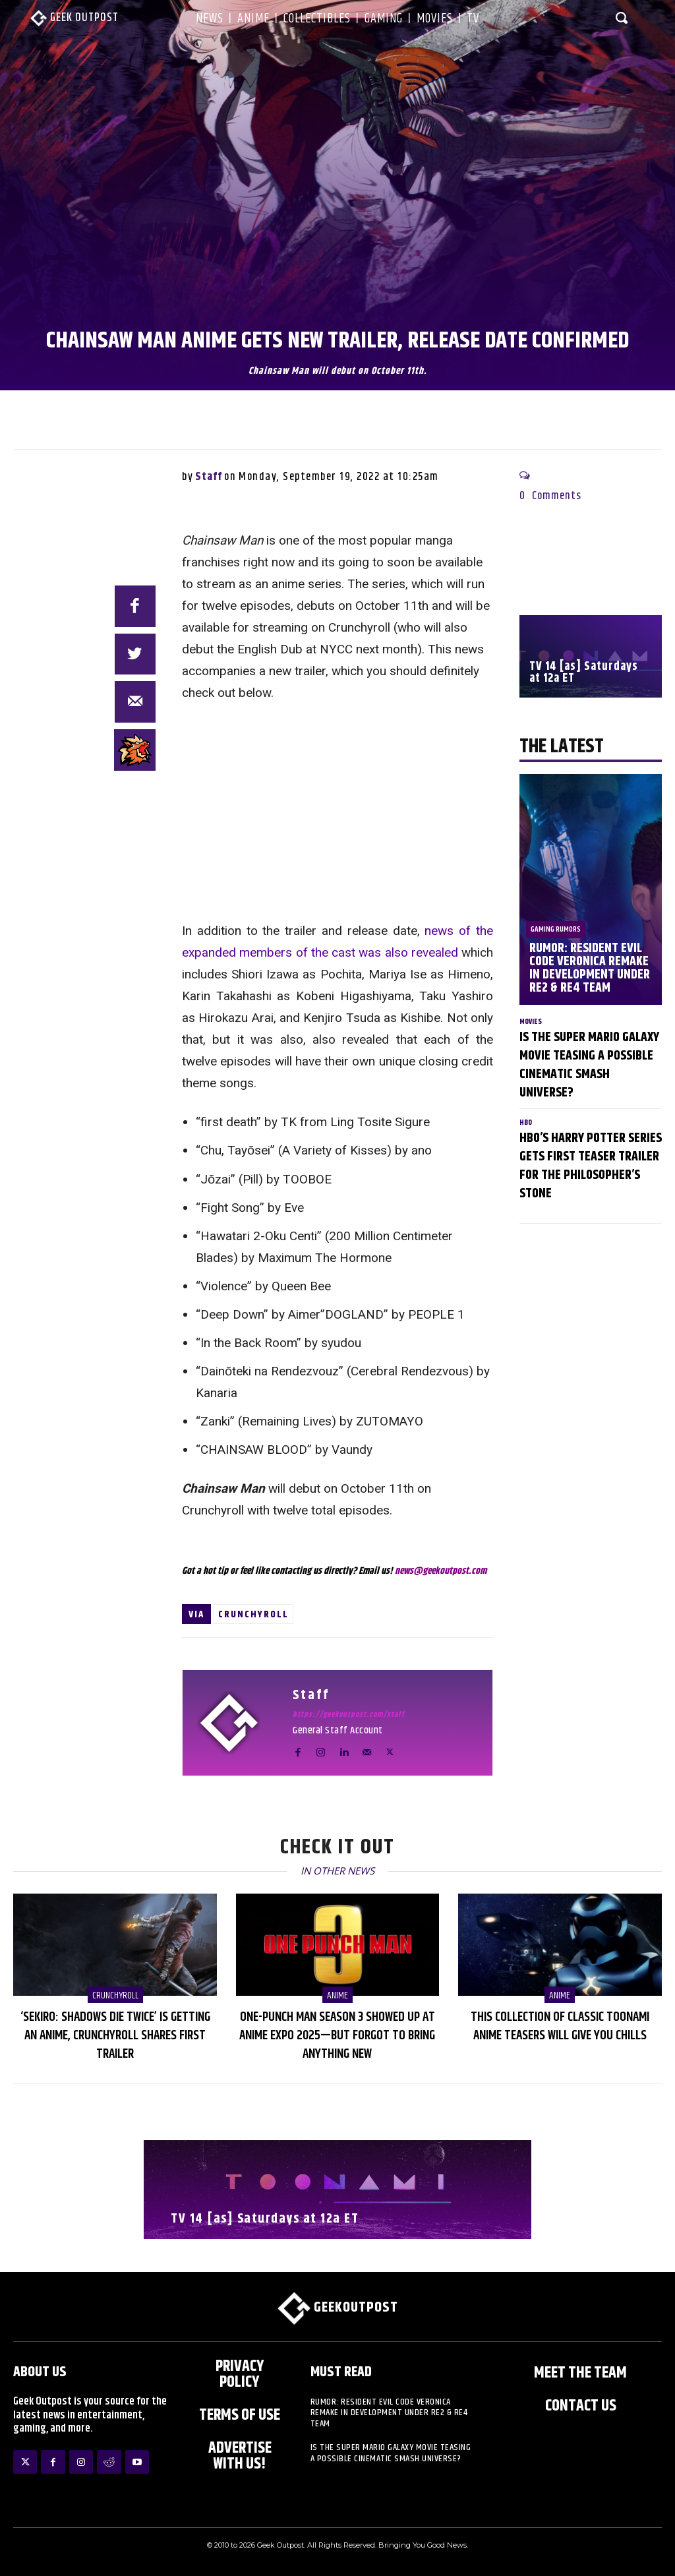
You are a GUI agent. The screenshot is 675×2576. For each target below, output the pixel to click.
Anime (337, 1995)
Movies (530, 1021)
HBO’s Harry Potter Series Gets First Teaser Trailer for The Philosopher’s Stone (590, 1166)
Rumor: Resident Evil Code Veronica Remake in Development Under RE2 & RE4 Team (589, 968)
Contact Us (580, 2406)
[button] (622, 17)
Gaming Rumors (556, 929)
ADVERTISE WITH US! (240, 2456)
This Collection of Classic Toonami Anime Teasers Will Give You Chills (560, 2026)
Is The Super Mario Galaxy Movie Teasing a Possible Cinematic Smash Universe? (589, 1065)
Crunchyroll (253, 1614)
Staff (208, 476)
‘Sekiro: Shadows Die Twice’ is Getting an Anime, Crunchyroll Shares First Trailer (115, 2035)
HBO (525, 1122)
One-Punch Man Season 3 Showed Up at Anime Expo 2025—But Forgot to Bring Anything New (337, 2035)
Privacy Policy (240, 2374)
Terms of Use (239, 2415)
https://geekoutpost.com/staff (349, 1714)
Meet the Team (580, 2373)
